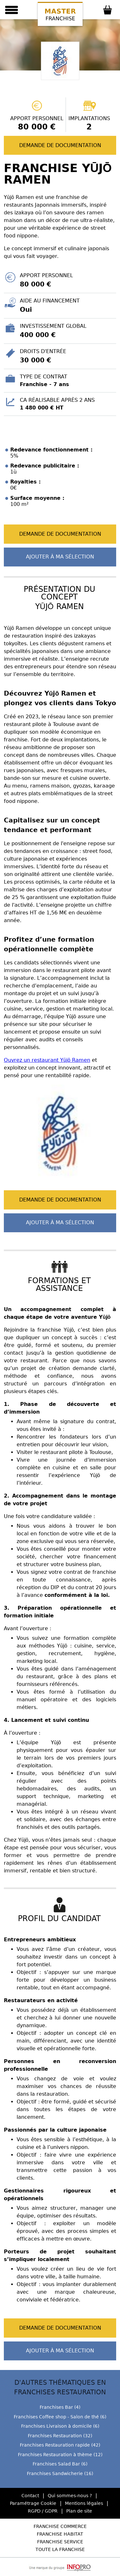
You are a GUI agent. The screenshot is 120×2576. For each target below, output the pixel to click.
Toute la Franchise (60, 2549)
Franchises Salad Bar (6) (60, 2463)
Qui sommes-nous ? (70, 2495)
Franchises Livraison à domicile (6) (60, 2426)
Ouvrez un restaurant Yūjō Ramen (47, 1060)
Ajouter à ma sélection (60, 557)
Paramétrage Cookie (33, 2503)
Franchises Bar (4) (60, 2407)
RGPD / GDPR (43, 2511)
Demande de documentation (60, 145)
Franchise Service (60, 2541)
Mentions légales (84, 2503)
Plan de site (79, 2511)
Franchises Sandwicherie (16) (60, 2473)
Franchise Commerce (60, 2526)
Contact (30, 2495)
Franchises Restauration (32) (60, 2435)
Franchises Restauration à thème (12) (60, 2454)
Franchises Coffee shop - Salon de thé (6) (60, 2416)
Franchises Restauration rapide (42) (60, 2445)
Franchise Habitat (60, 2534)
